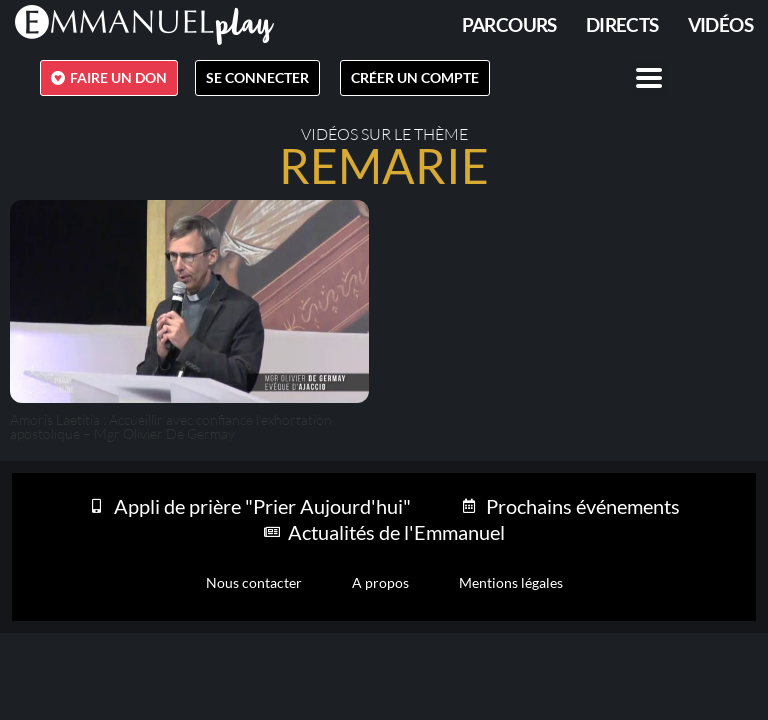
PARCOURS (509, 24)
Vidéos (720, 24)
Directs (622, 24)
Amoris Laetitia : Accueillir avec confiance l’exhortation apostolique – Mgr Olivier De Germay (171, 426)
